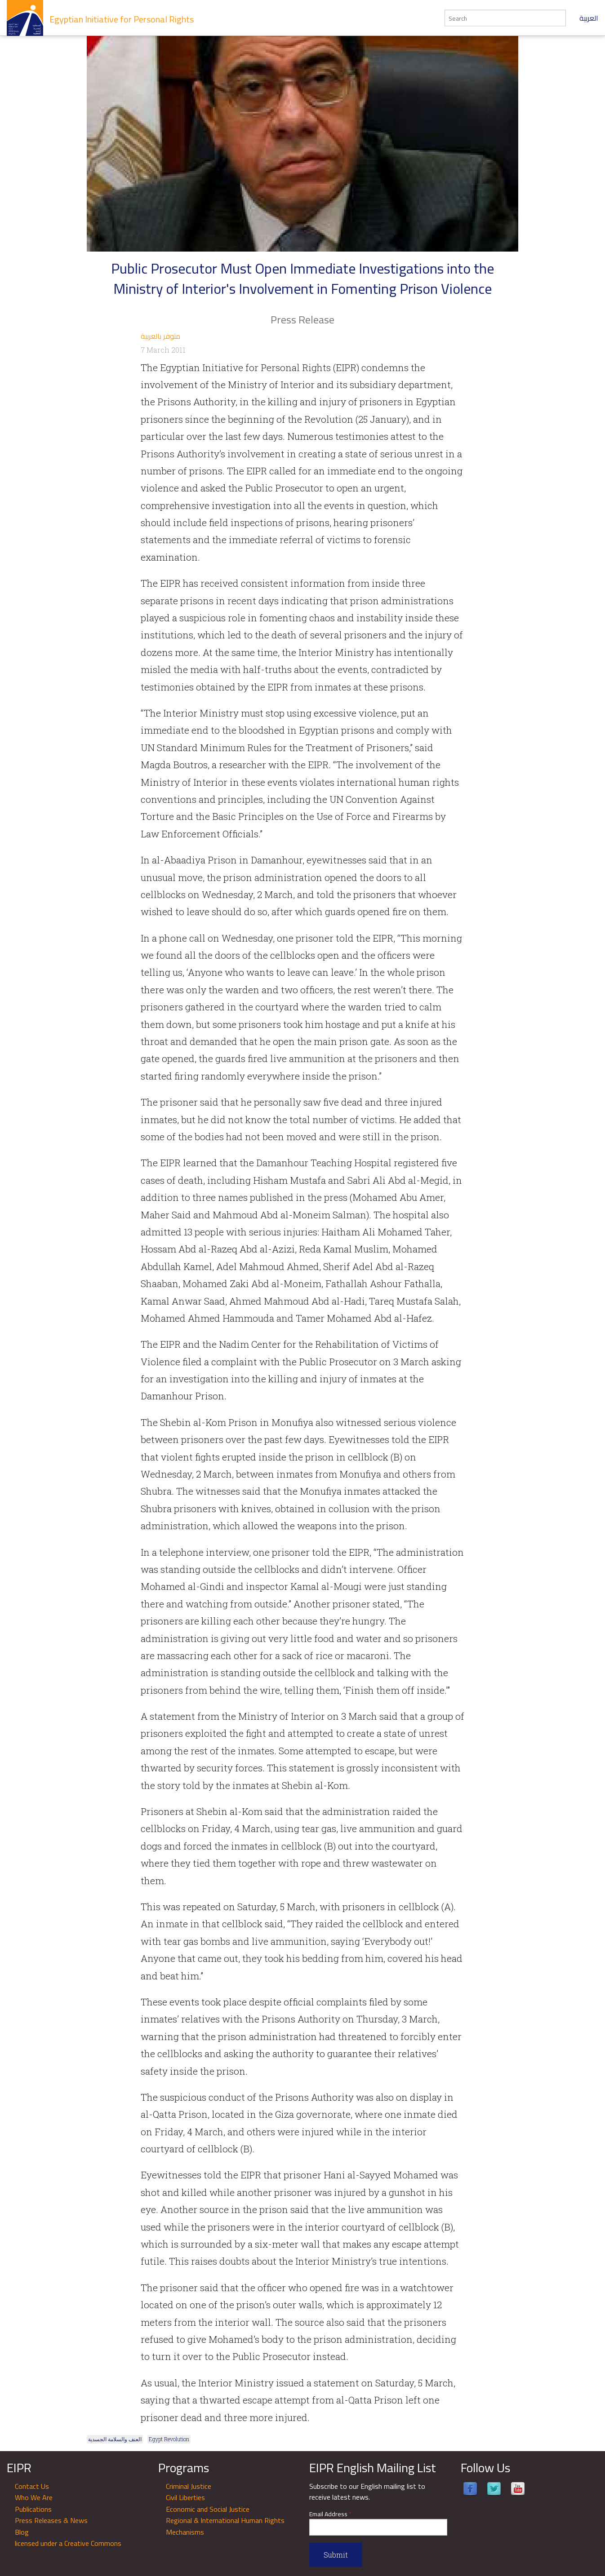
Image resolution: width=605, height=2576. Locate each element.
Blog (22, 2532)
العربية (588, 18)
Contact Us (32, 2486)
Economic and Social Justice (207, 2509)
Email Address (330, 2514)
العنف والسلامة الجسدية (115, 2439)
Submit (336, 2554)
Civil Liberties (185, 2497)
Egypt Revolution (169, 2439)
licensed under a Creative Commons (68, 2543)
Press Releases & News (51, 2520)
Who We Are (34, 2497)
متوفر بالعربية (160, 336)
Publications (33, 2509)
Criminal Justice (188, 2486)
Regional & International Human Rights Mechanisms (225, 2526)
